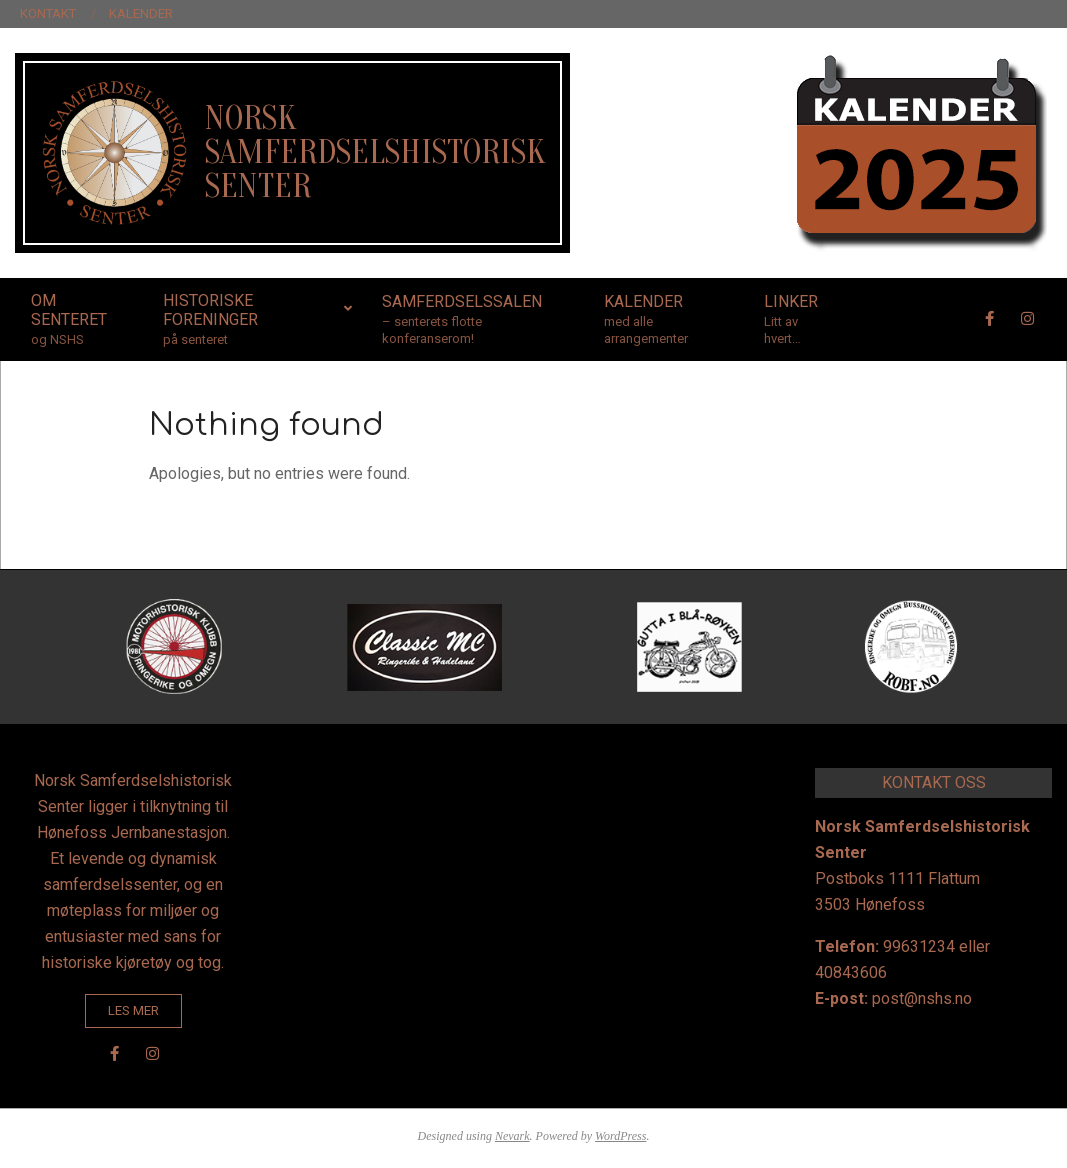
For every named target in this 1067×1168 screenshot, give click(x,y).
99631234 (919, 946)
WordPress (620, 1136)
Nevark (512, 1136)
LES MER (133, 1010)
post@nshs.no (922, 998)
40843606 (851, 972)
